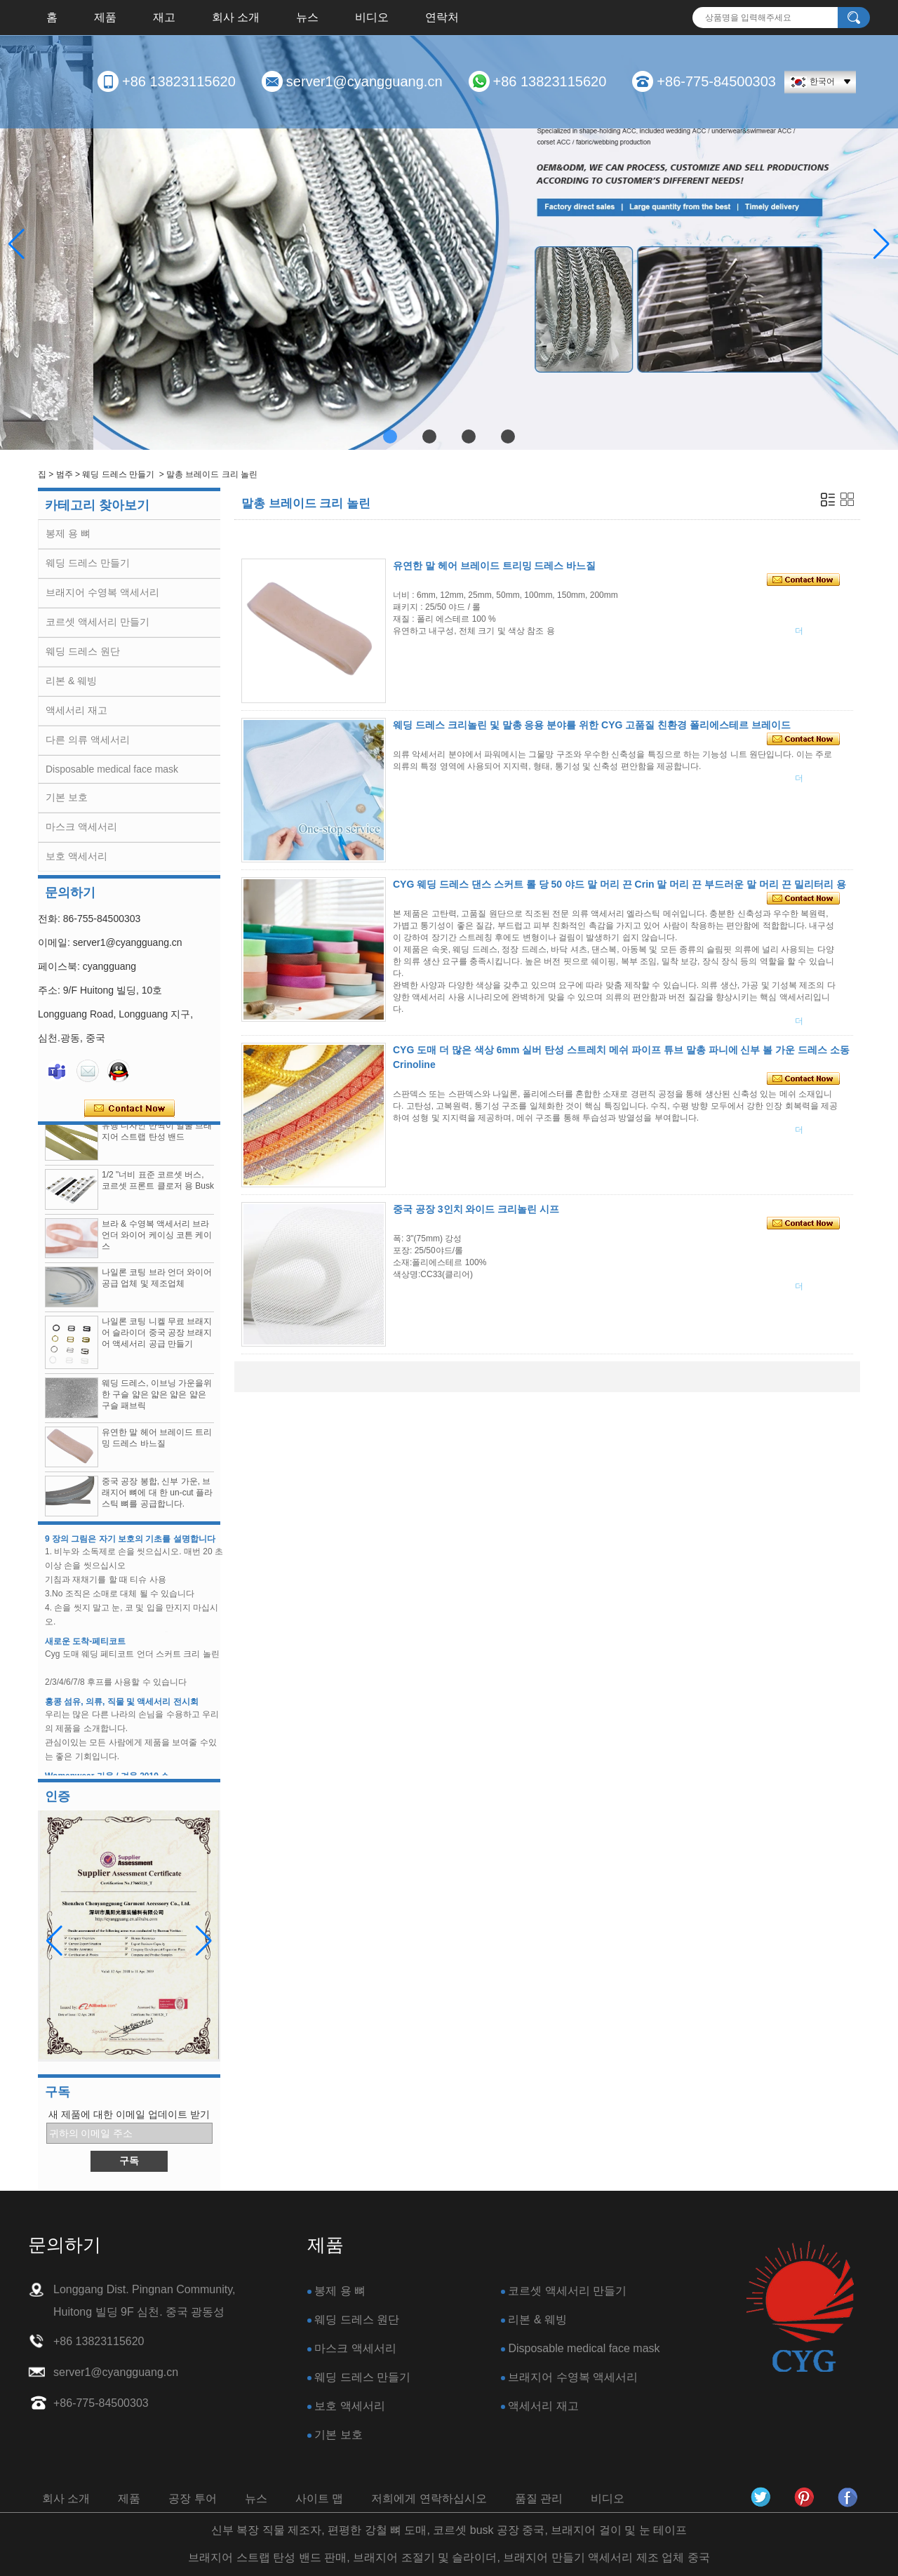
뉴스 (307, 17)
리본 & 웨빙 (71, 680)
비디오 (372, 17)
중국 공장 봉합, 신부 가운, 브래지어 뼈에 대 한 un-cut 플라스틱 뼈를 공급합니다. (157, 1502)
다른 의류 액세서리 (88, 739)
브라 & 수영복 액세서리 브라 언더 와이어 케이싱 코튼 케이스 (157, 1244)
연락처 (442, 17)
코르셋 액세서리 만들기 (97, 621)
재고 (164, 17)
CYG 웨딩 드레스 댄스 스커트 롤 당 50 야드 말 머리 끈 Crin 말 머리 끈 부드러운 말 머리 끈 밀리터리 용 (619, 884)
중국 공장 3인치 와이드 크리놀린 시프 (476, 1209)
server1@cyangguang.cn (364, 81)
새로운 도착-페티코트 (85, 1650)
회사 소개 (236, 17)
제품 (105, 17)
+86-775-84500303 (716, 81)
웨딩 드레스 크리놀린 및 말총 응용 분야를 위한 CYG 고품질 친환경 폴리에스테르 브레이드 (592, 724)
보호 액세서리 (76, 856)
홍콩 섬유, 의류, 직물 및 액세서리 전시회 (122, 1711)
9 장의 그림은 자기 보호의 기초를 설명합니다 (130, 1548)
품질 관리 (539, 2498)
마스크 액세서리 (81, 826)
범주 (64, 474)
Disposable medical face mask (112, 769)
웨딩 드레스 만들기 (118, 474)
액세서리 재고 (76, 710)
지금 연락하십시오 (129, 1109)
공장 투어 (192, 2498)
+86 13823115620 (179, 81)
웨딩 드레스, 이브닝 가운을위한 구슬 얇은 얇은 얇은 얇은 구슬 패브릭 (157, 1403)
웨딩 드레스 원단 (83, 651)
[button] (390, 436)
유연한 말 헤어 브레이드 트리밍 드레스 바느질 (494, 565)
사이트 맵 (319, 2498)
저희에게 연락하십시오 (428, 2498)
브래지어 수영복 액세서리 (102, 592)
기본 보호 (67, 797)
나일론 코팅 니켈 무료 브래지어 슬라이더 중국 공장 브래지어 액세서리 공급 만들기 (157, 1342)
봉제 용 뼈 (68, 533)
